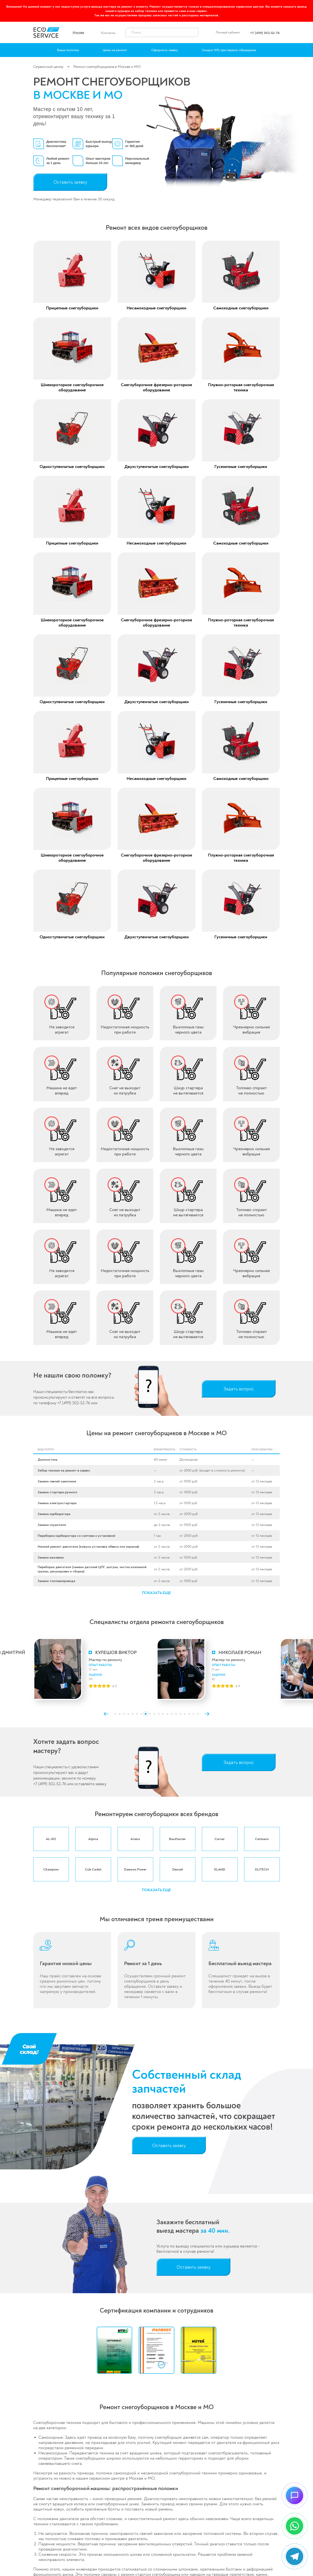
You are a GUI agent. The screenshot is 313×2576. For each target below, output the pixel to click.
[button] (156, 879)
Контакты (108, 33)
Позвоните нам (226, 2461)
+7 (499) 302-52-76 (265, 33)
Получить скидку (239, 1944)
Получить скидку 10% (193, 2308)
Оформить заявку (164, 50)
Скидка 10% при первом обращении (229, 50)
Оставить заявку (70, 182)
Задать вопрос (238, 675)
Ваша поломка (68, 50)
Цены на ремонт (115, 50)
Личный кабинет (228, 32)
